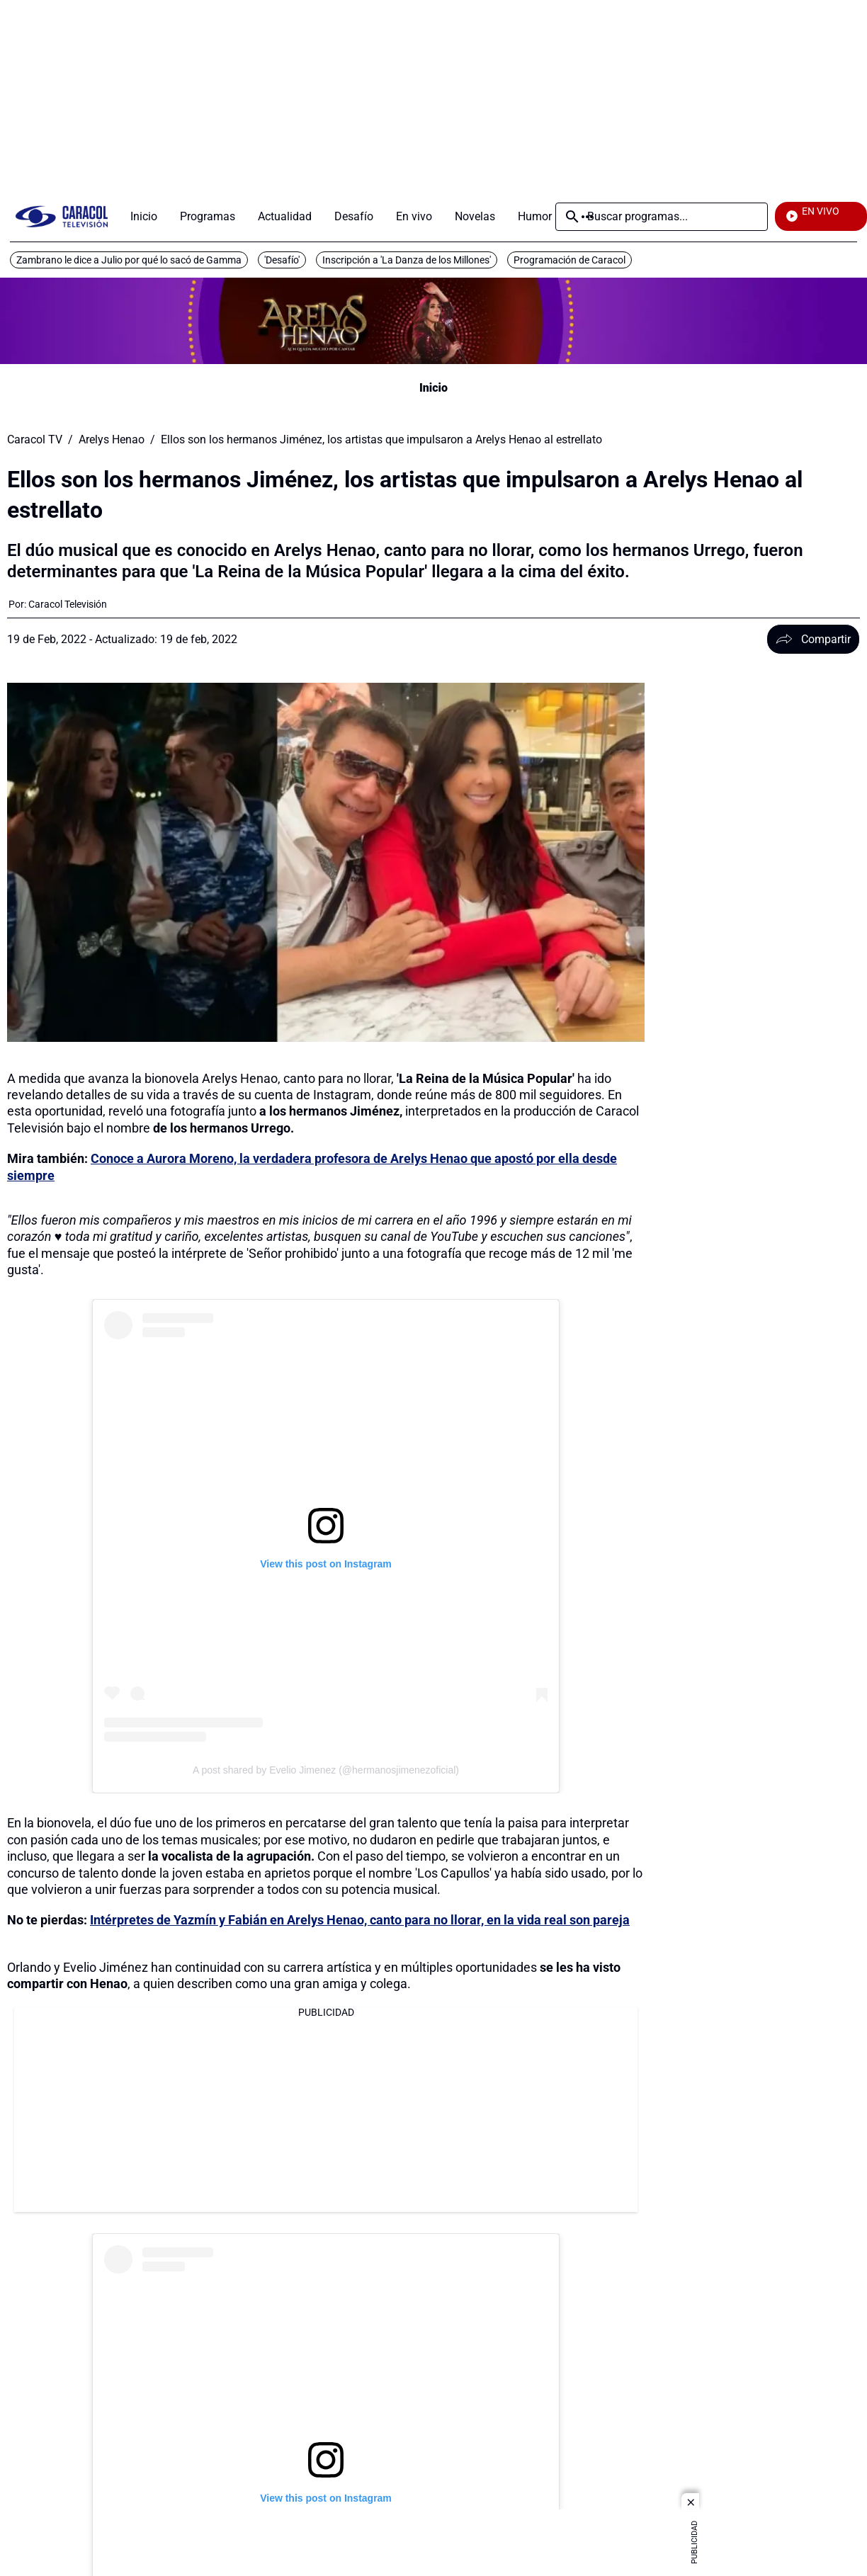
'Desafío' (282, 260)
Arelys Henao (111, 439)
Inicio (433, 388)
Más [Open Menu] (587, 216)
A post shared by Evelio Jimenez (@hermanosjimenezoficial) (326, 1770)
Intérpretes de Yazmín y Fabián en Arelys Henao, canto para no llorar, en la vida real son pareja (360, 1919)
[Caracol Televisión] (67, 604)
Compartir (813, 639)
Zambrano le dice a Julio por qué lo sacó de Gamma (129, 260)
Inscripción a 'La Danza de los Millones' (406, 260)
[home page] (62, 216)
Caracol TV (34, 439)
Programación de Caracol (569, 260)
